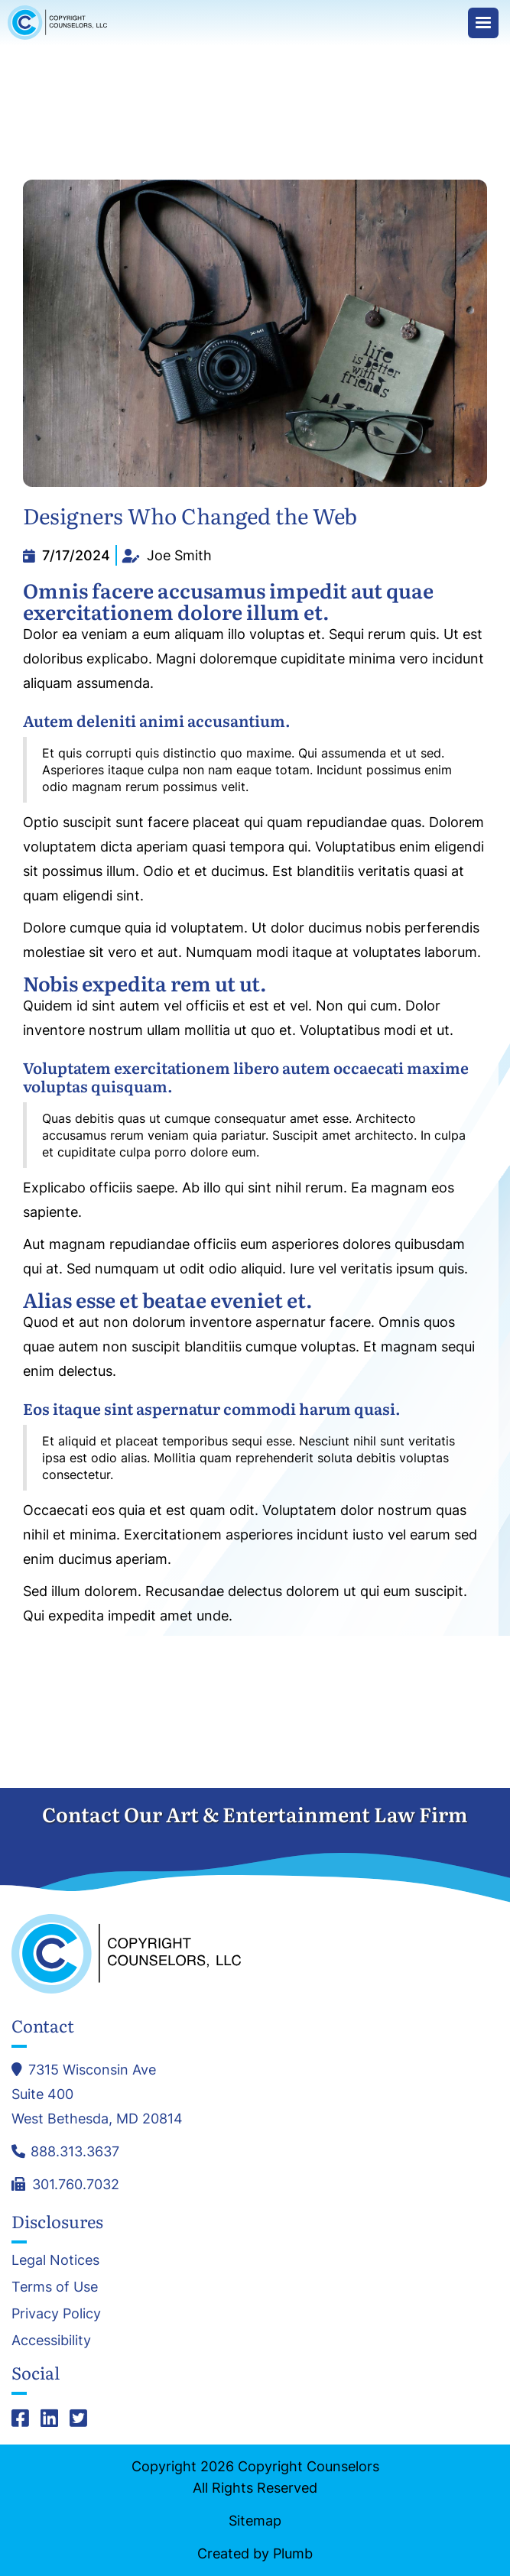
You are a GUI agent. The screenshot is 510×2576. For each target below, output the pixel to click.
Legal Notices (55, 2260)
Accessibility (51, 2340)
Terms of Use (54, 2287)
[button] (483, 23)
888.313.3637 (75, 2151)
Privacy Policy (56, 2313)
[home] (61, 22)
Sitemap (255, 2521)
